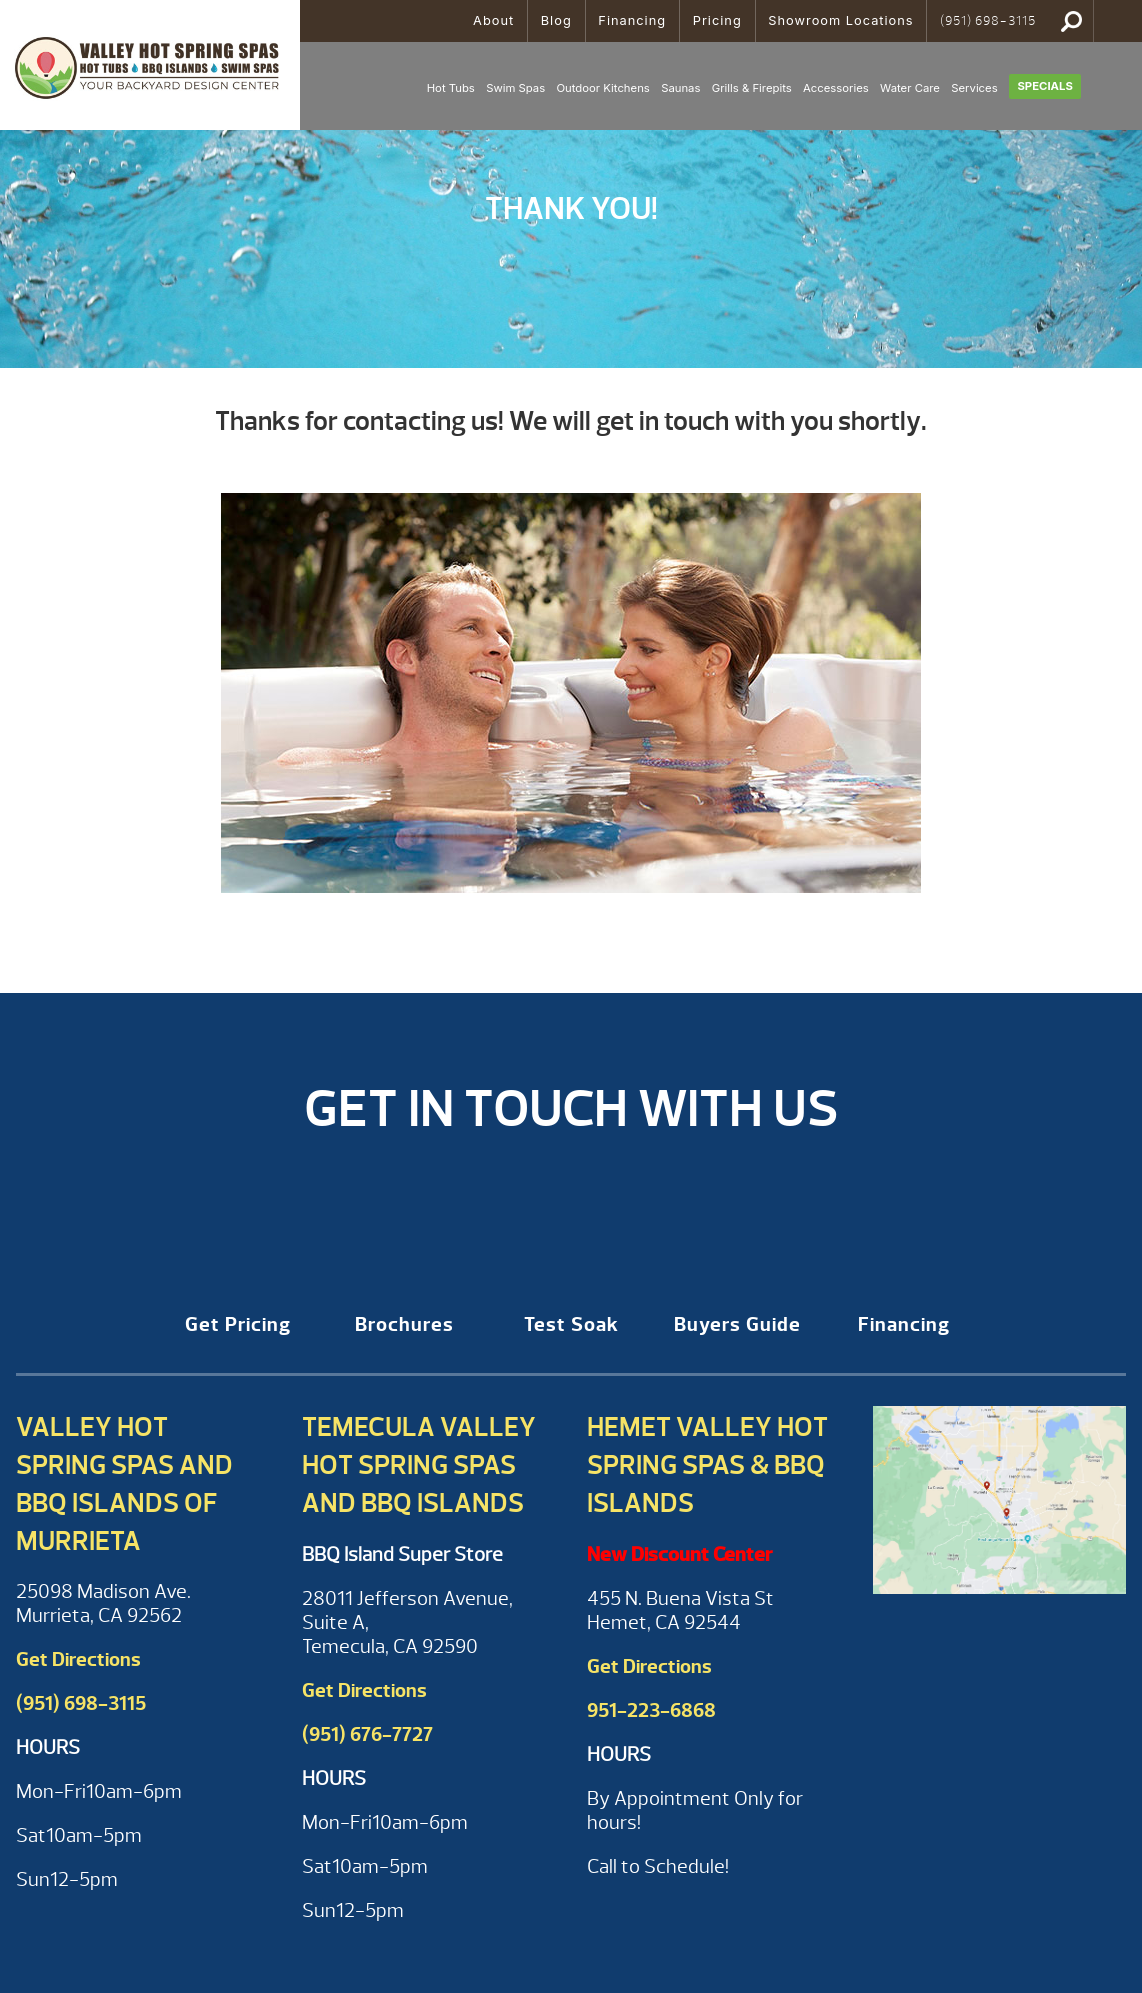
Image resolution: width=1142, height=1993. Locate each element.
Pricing (717, 20)
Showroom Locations (840, 20)
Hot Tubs (451, 88)
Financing (632, 20)
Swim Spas (515, 88)
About (493, 20)
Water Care (910, 88)
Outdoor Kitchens (602, 88)
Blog (556, 20)
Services (974, 88)
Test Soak (571, 1324)
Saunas (680, 88)
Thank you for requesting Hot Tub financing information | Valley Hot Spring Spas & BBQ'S (150, 65)
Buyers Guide (737, 1324)
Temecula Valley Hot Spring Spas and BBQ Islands (419, 1465)
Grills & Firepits (752, 88)
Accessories (836, 88)
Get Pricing (238, 1324)
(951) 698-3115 (988, 21)
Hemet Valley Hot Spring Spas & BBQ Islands (707, 1465)
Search (1071, 21)
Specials (1044, 86)
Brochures (404, 1324)
